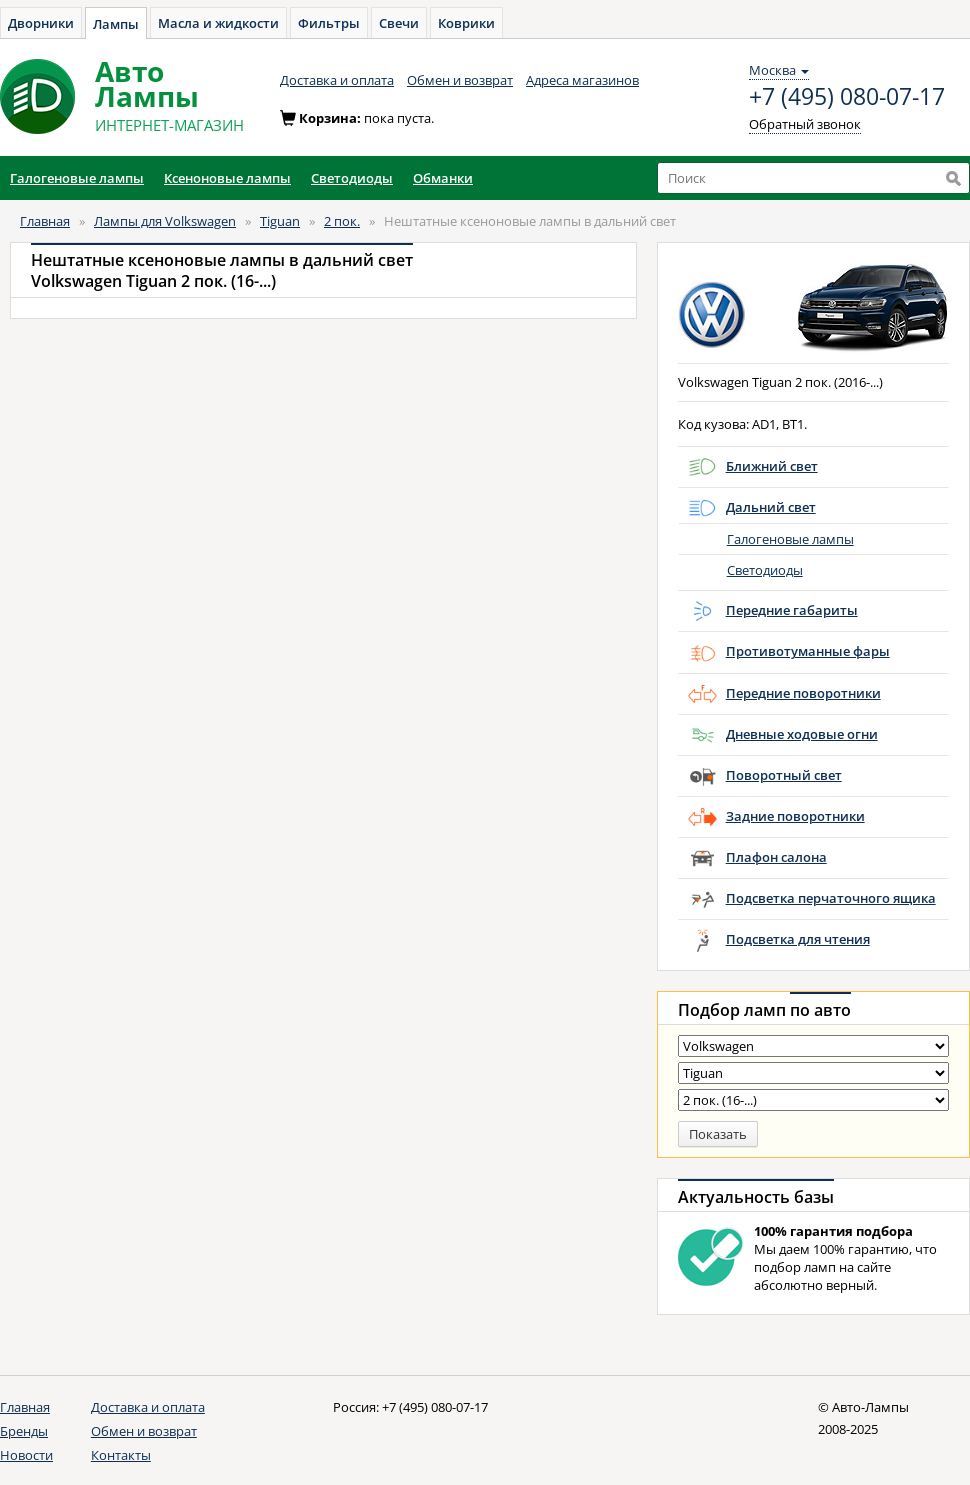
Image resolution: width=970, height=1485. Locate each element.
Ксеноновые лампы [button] (227, 178)
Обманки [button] (443, 178)
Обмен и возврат (460, 80)
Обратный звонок (805, 124)
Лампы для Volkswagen (165, 221)
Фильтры (329, 23)
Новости (26, 1455)
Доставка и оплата (337, 80)
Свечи (399, 23)
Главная (45, 221)
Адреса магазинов (582, 80)
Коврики (466, 23)
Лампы (116, 24)
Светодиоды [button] (352, 178)
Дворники (41, 23)
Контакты (121, 1455)
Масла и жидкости (218, 23)
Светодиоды (765, 570)
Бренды (24, 1431)
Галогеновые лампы (790, 539)
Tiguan (280, 221)
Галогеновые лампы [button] (77, 178)
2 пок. (342, 221)
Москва (779, 70)
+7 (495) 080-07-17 (847, 97)
